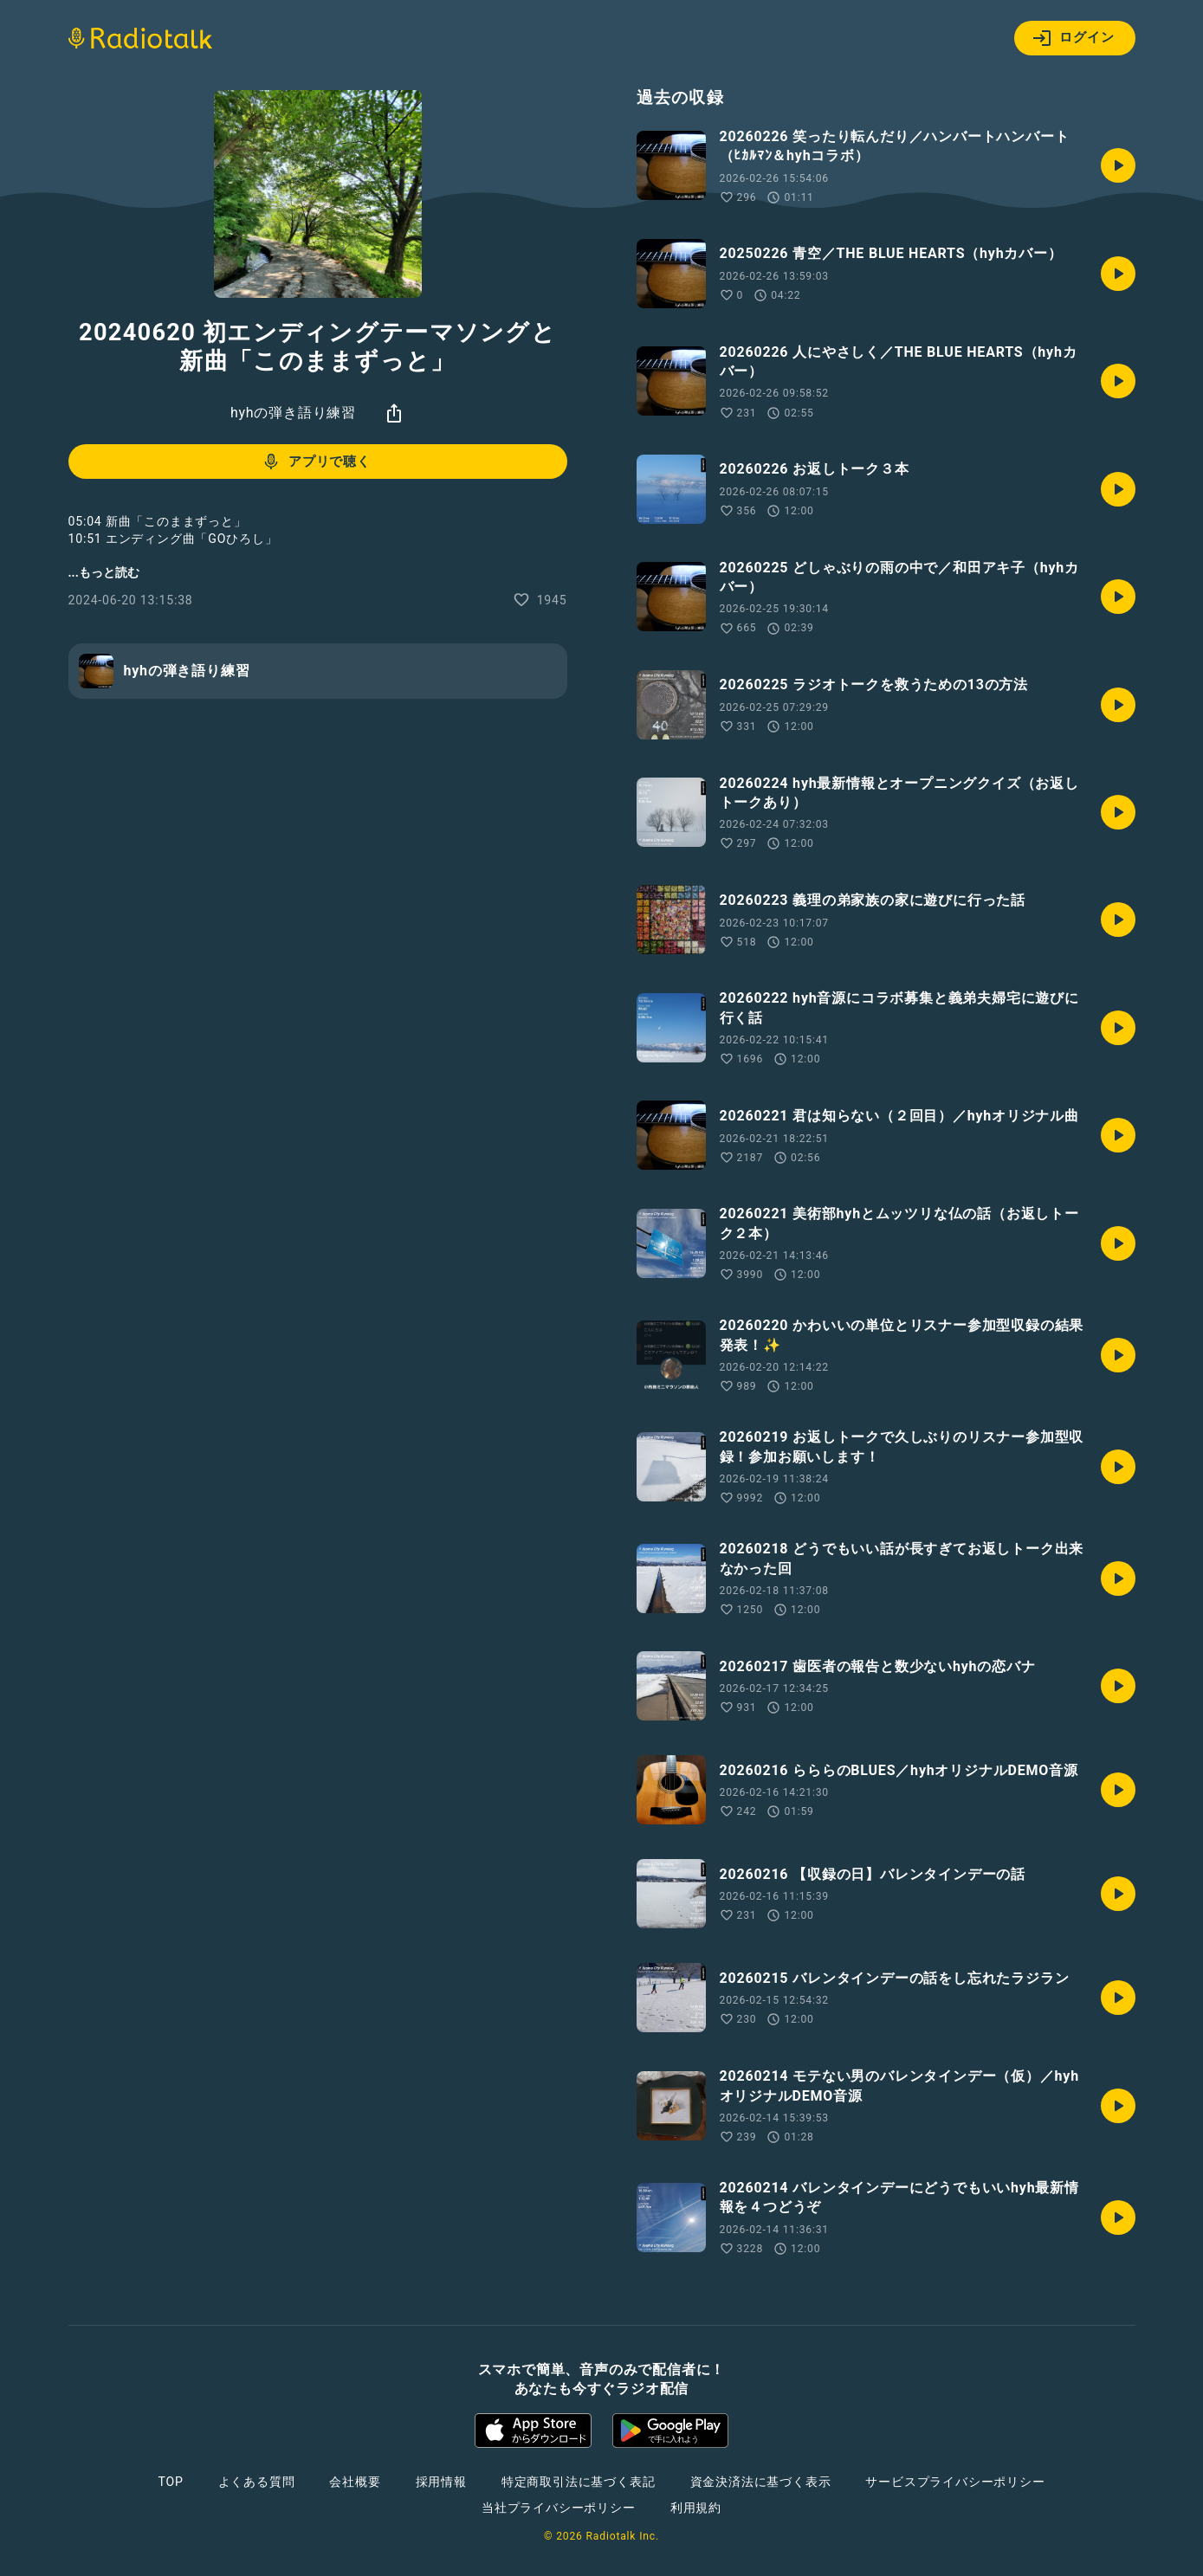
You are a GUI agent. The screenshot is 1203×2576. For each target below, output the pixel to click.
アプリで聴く (316, 461)
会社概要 (354, 2482)
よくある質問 (256, 2482)
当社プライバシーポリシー (559, 2508)
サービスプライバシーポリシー (955, 2482)
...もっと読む (103, 572)
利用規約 (695, 2508)
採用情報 (441, 2482)
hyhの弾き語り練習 (293, 412)
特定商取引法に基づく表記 (578, 2482)
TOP (170, 2482)
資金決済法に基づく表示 (760, 2482)
